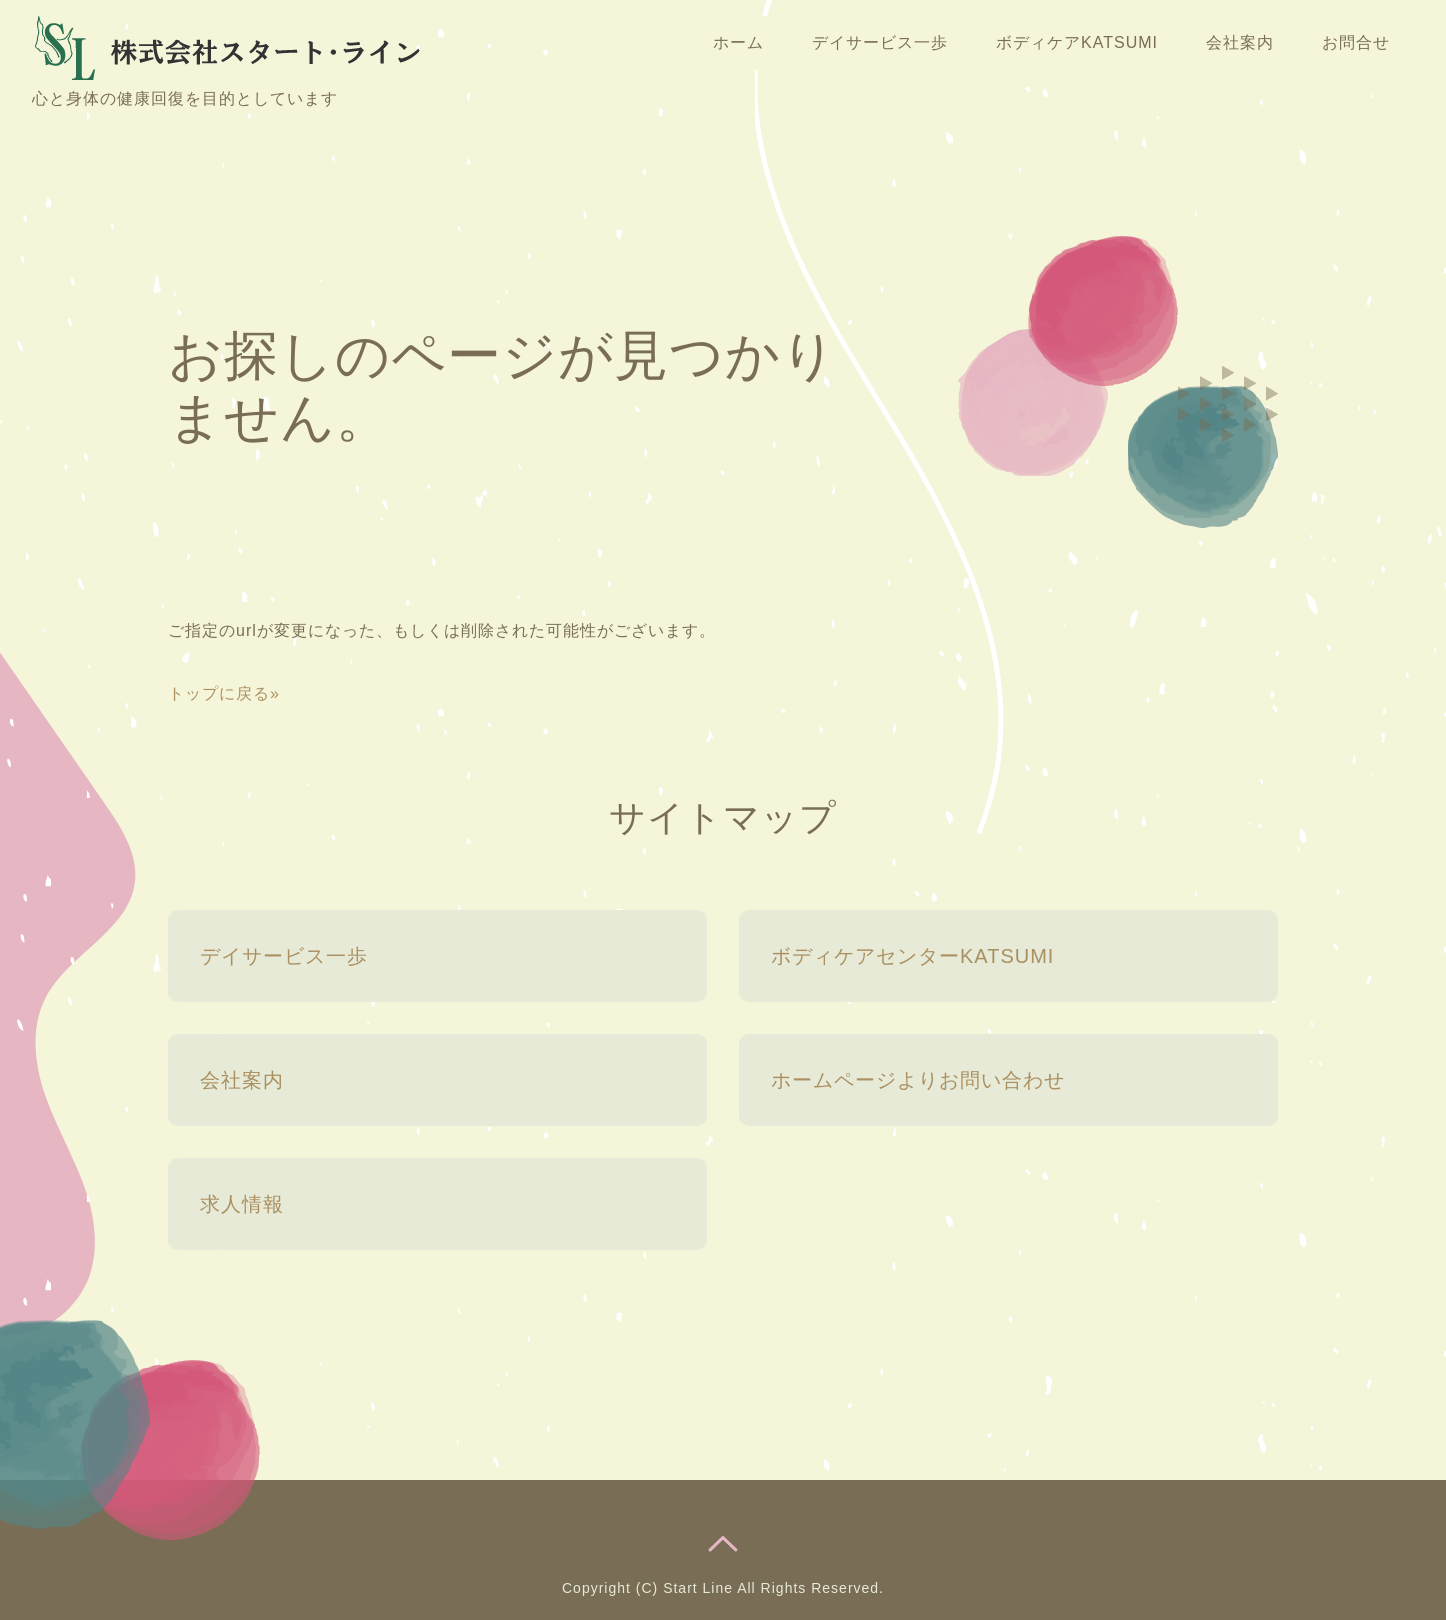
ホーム (738, 42)
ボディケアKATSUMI (1077, 42)
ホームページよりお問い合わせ (918, 1080)
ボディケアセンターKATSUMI (912, 956)
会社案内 (1240, 42)
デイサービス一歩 (880, 42)
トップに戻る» (224, 693)
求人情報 (242, 1204)
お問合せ (1356, 42)
